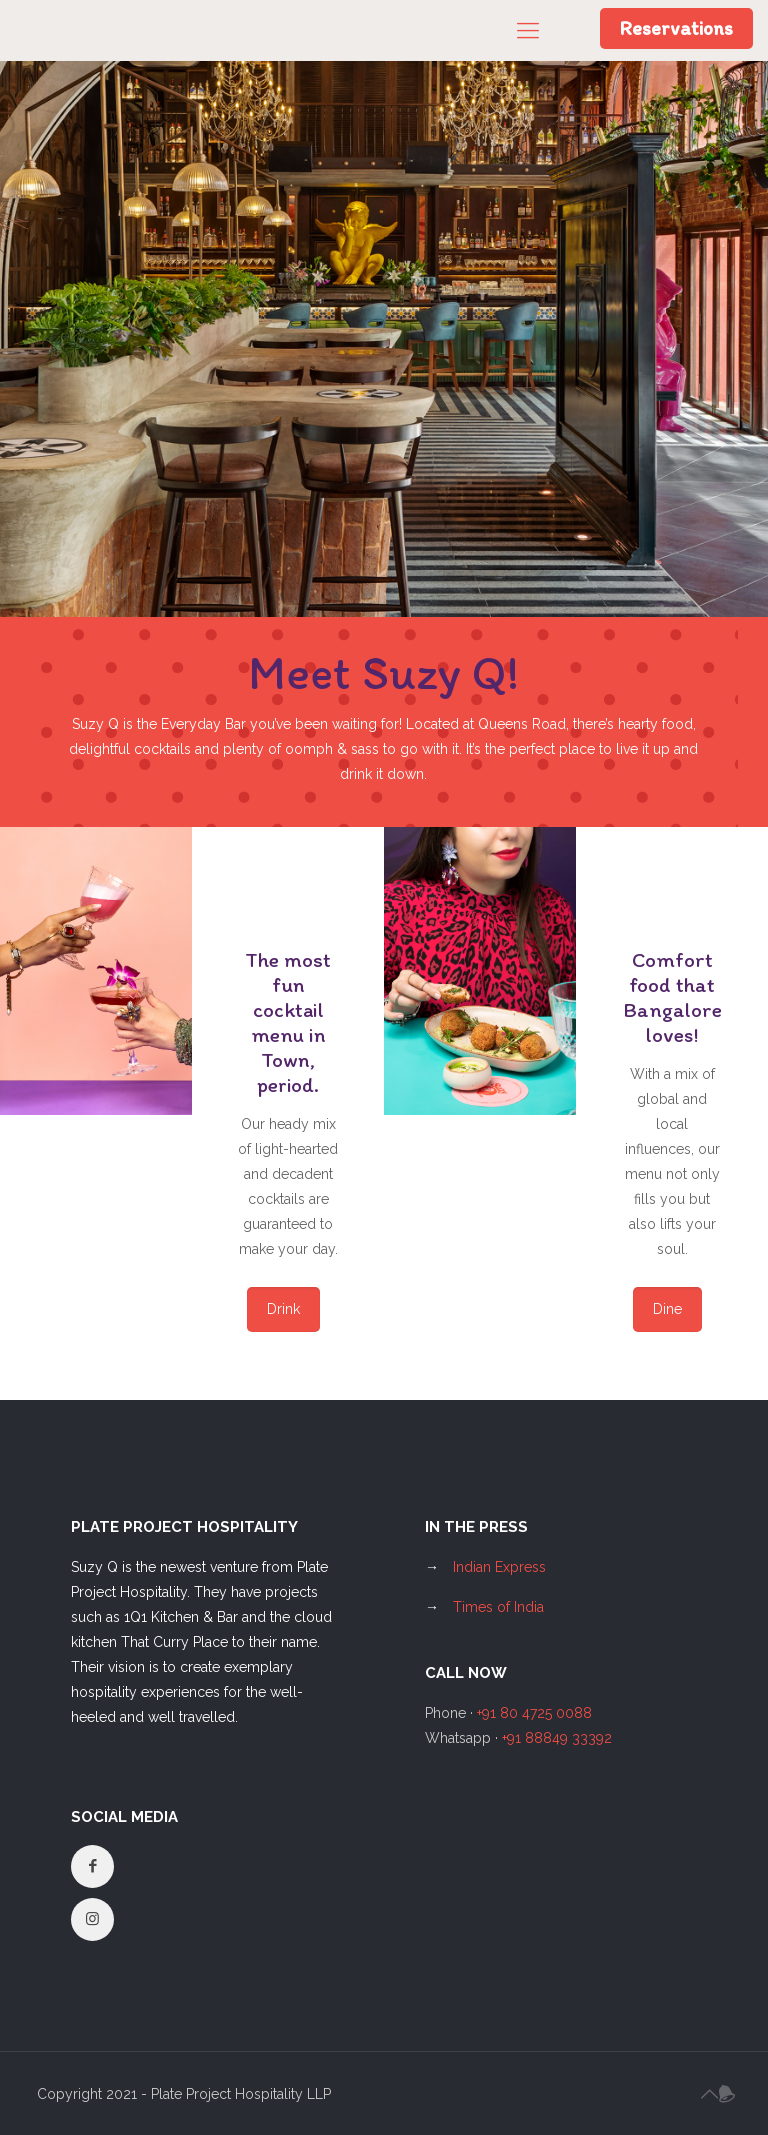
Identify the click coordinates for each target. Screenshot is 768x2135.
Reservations (676, 28)
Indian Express (499, 1567)
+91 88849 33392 (557, 1738)
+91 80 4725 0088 (534, 1713)
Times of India (498, 1607)
